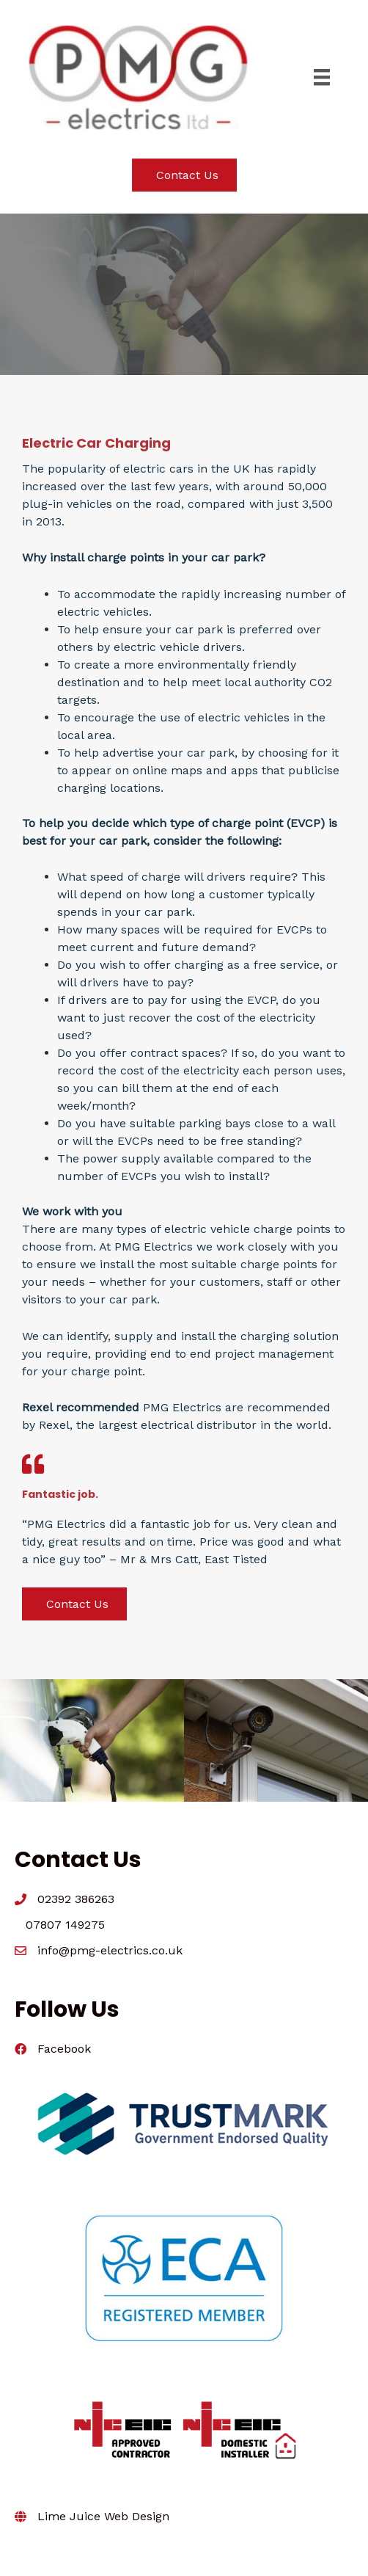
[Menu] (321, 77)
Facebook (64, 2049)
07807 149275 (65, 1925)
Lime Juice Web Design (103, 2516)
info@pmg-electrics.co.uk (110, 1950)
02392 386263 (75, 1899)
